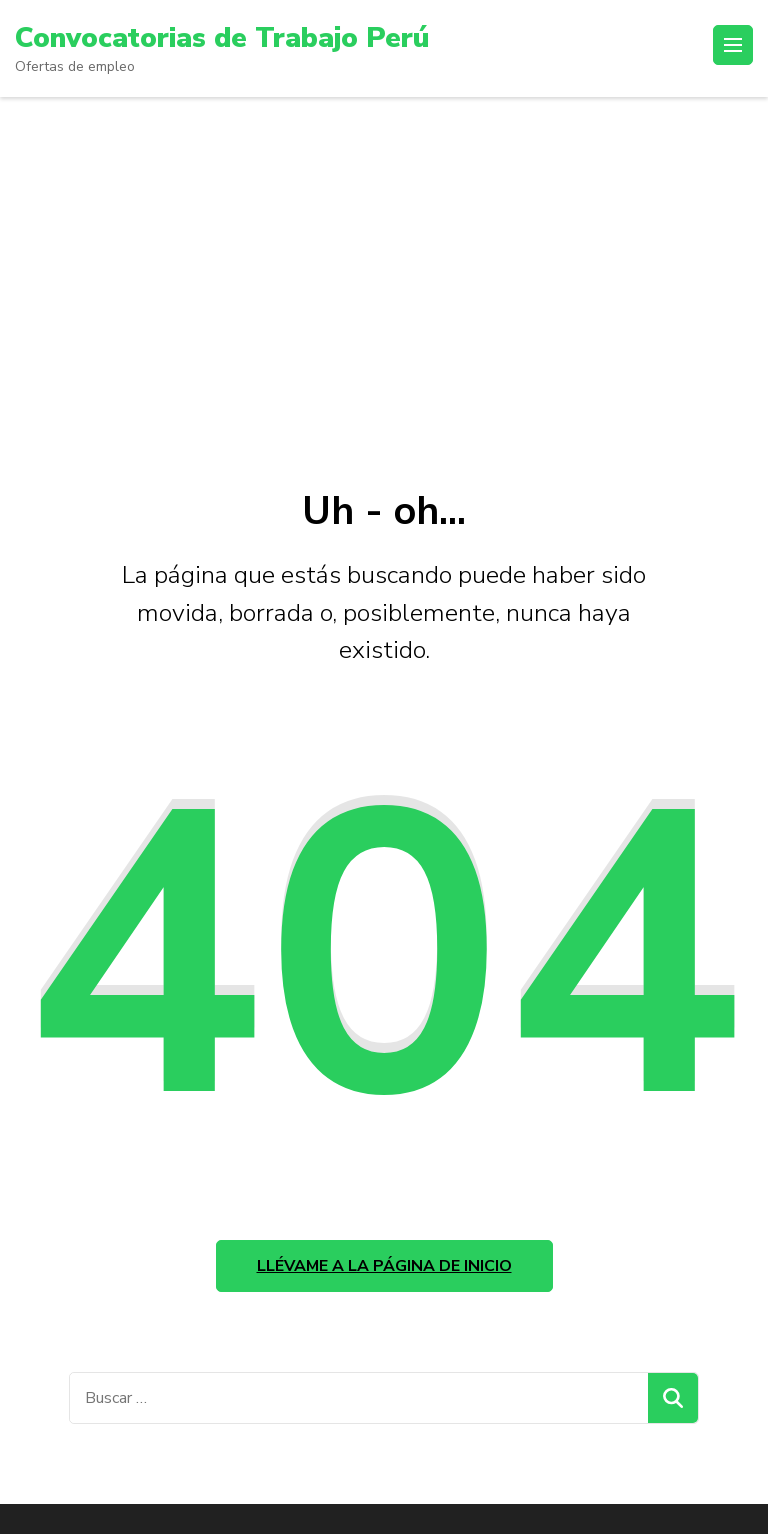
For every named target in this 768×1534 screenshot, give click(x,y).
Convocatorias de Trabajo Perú (222, 38)
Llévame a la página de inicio (384, 1266)
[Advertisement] (384, 247)
